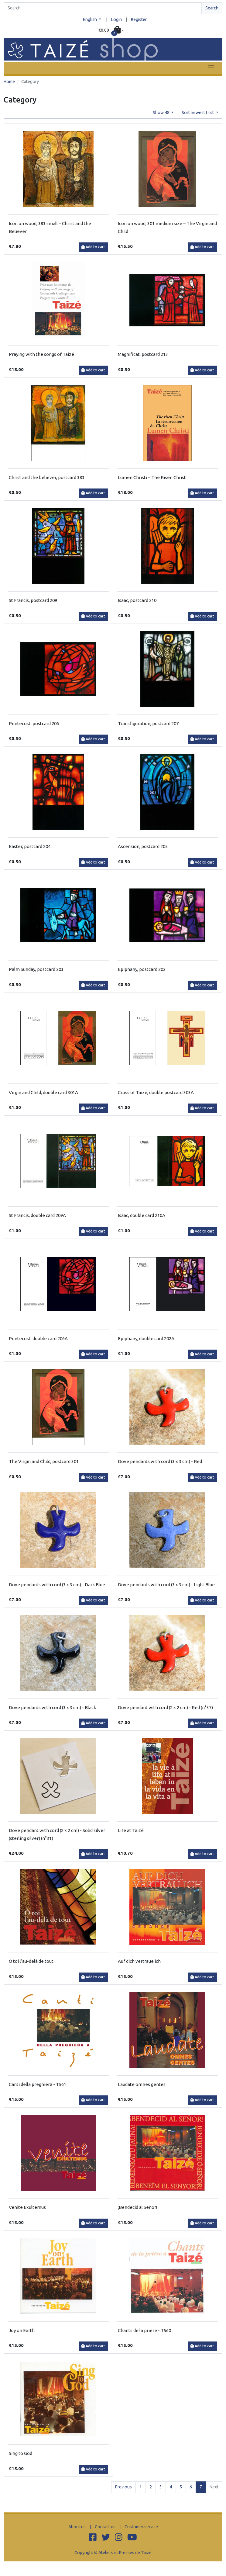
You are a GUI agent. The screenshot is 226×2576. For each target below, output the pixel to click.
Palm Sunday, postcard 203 (36, 969)
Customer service (141, 2526)
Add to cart (93, 247)
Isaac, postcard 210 (137, 600)
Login (116, 19)
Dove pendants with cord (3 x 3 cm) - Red (160, 1461)
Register (139, 19)
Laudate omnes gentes (142, 2084)
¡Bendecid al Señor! (137, 2207)
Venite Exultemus (27, 2207)
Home (9, 81)
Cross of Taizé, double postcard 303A (156, 1092)
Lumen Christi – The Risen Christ (152, 477)
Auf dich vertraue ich (139, 1961)
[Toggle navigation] (211, 68)
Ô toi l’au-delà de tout (31, 1961)
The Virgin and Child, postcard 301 (44, 1461)
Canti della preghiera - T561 (37, 2084)
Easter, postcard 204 (29, 846)
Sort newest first (198, 112)
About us (77, 2526)
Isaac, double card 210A (141, 1215)
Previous (123, 2486)
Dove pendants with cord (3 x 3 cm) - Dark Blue (57, 1584)
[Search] (103, 8)
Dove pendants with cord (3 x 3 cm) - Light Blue (166, 1584)
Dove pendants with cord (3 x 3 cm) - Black (52, 1707)
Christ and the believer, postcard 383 (46, 477)
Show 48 (161, 112)
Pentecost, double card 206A (38, 1338)
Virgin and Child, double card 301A (43, 1092)
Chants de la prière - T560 (144, 2330)
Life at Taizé (131, 1830)
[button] (111, 30)
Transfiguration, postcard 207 (148, 723)
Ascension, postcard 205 (143, 846)
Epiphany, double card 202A (146, 1338)
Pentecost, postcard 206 (34, 723)
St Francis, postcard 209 (33, 600)
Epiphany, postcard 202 (142, 969)
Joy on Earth (22, 2330)
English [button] (90, 19)
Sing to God (20, 2453)
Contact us (105, 2526)
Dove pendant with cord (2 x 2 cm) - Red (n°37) (165, 1707)
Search (211, 7)
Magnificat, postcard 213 (143, 354)
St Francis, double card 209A (37, 1215)
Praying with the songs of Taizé (41, 354)
